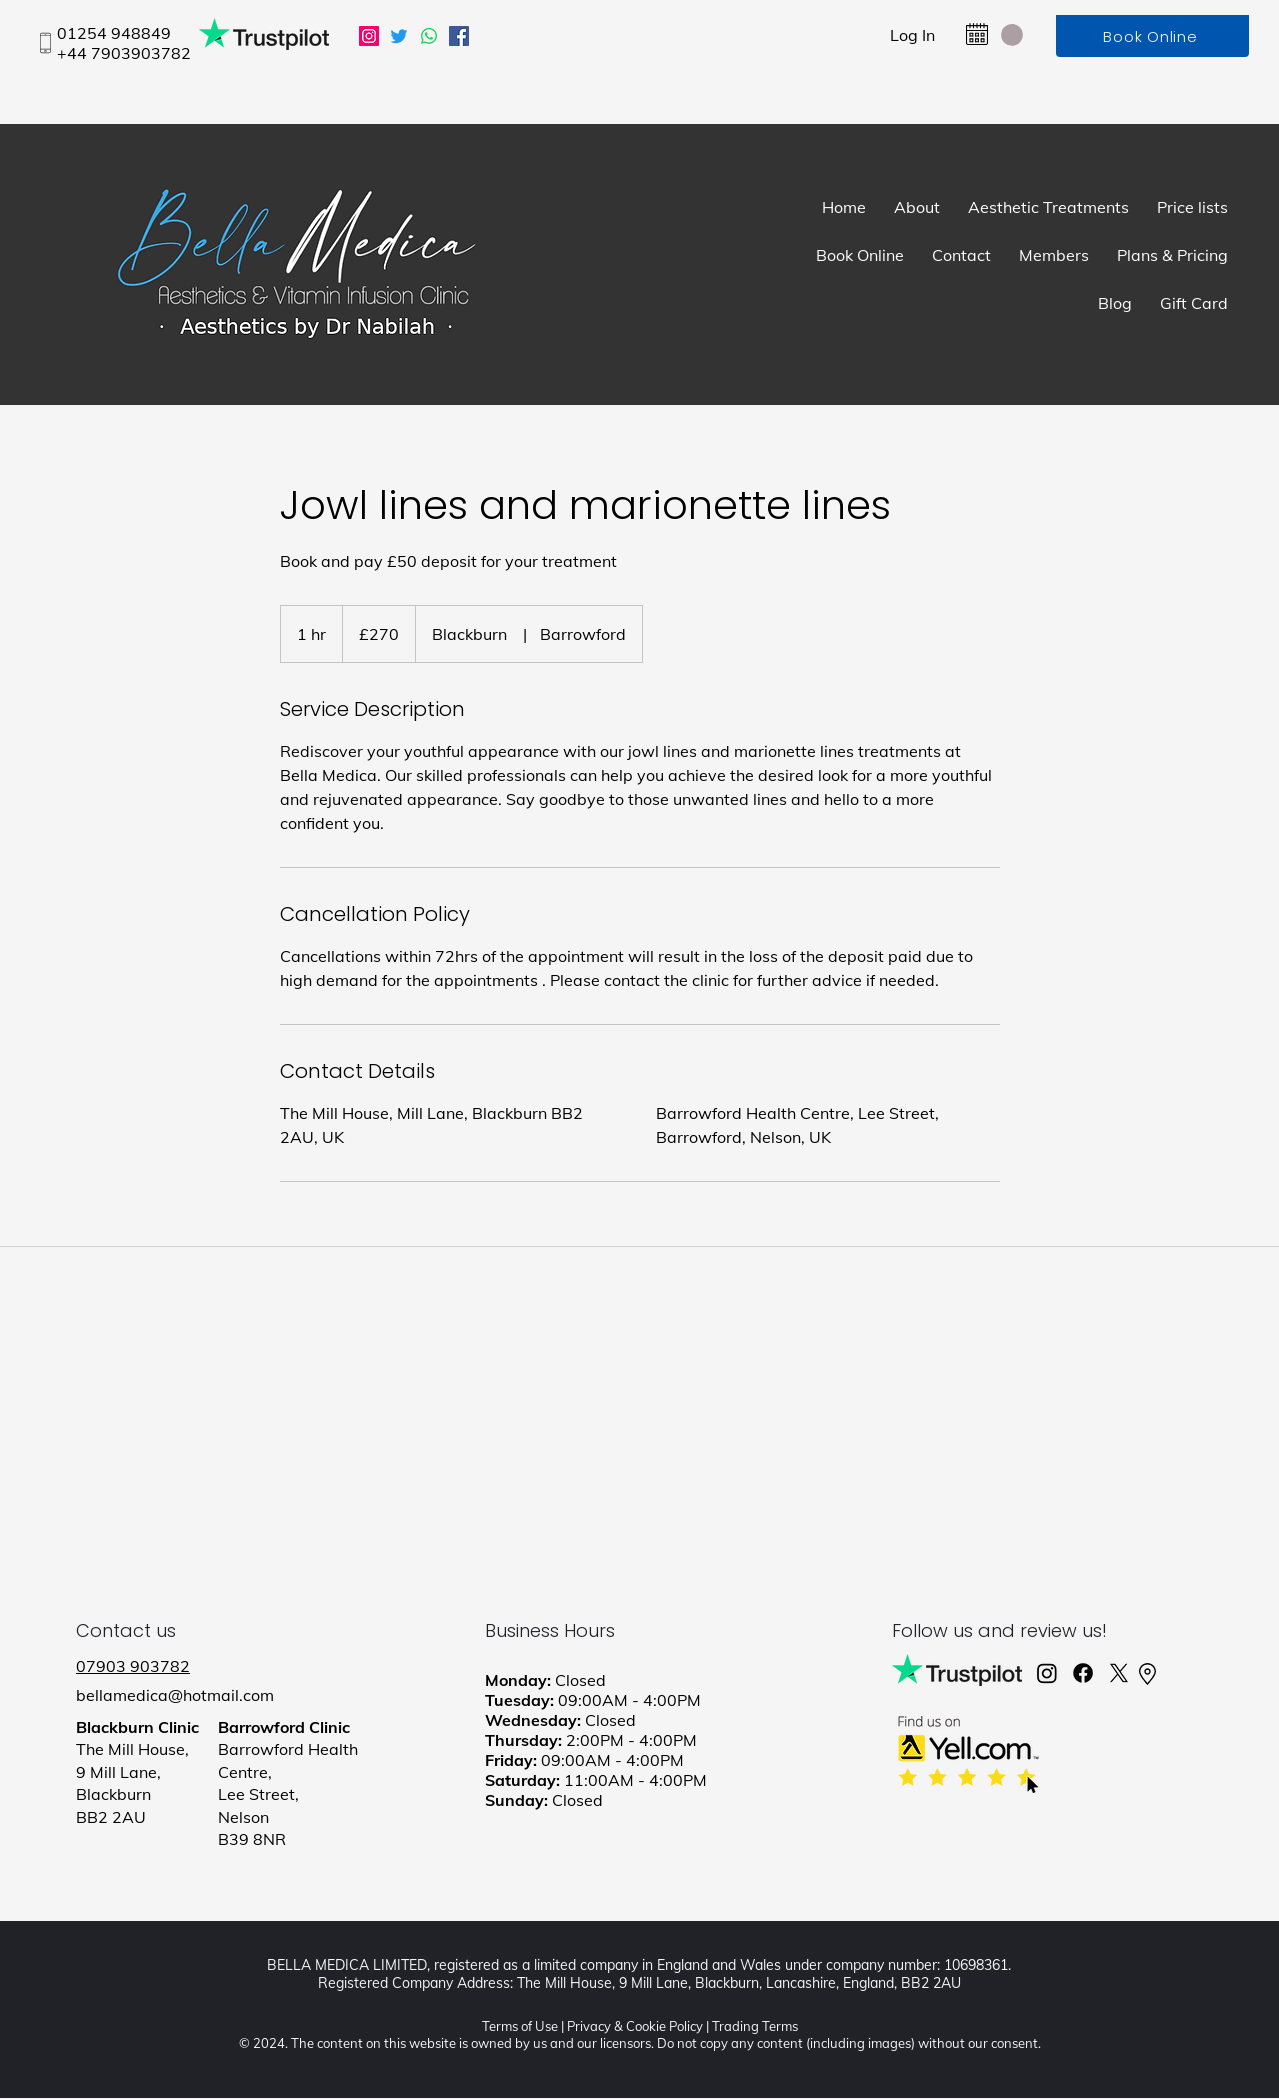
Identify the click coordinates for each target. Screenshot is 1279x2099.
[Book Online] (1152, 36)
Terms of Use (520, 2026)
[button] (1012, 35)
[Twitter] (399, 36)
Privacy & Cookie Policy (635, 2026)
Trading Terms (755, 2026)
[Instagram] (369, 36)
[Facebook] (459, 36)
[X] (1119, 1673)
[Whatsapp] (429, 36)
